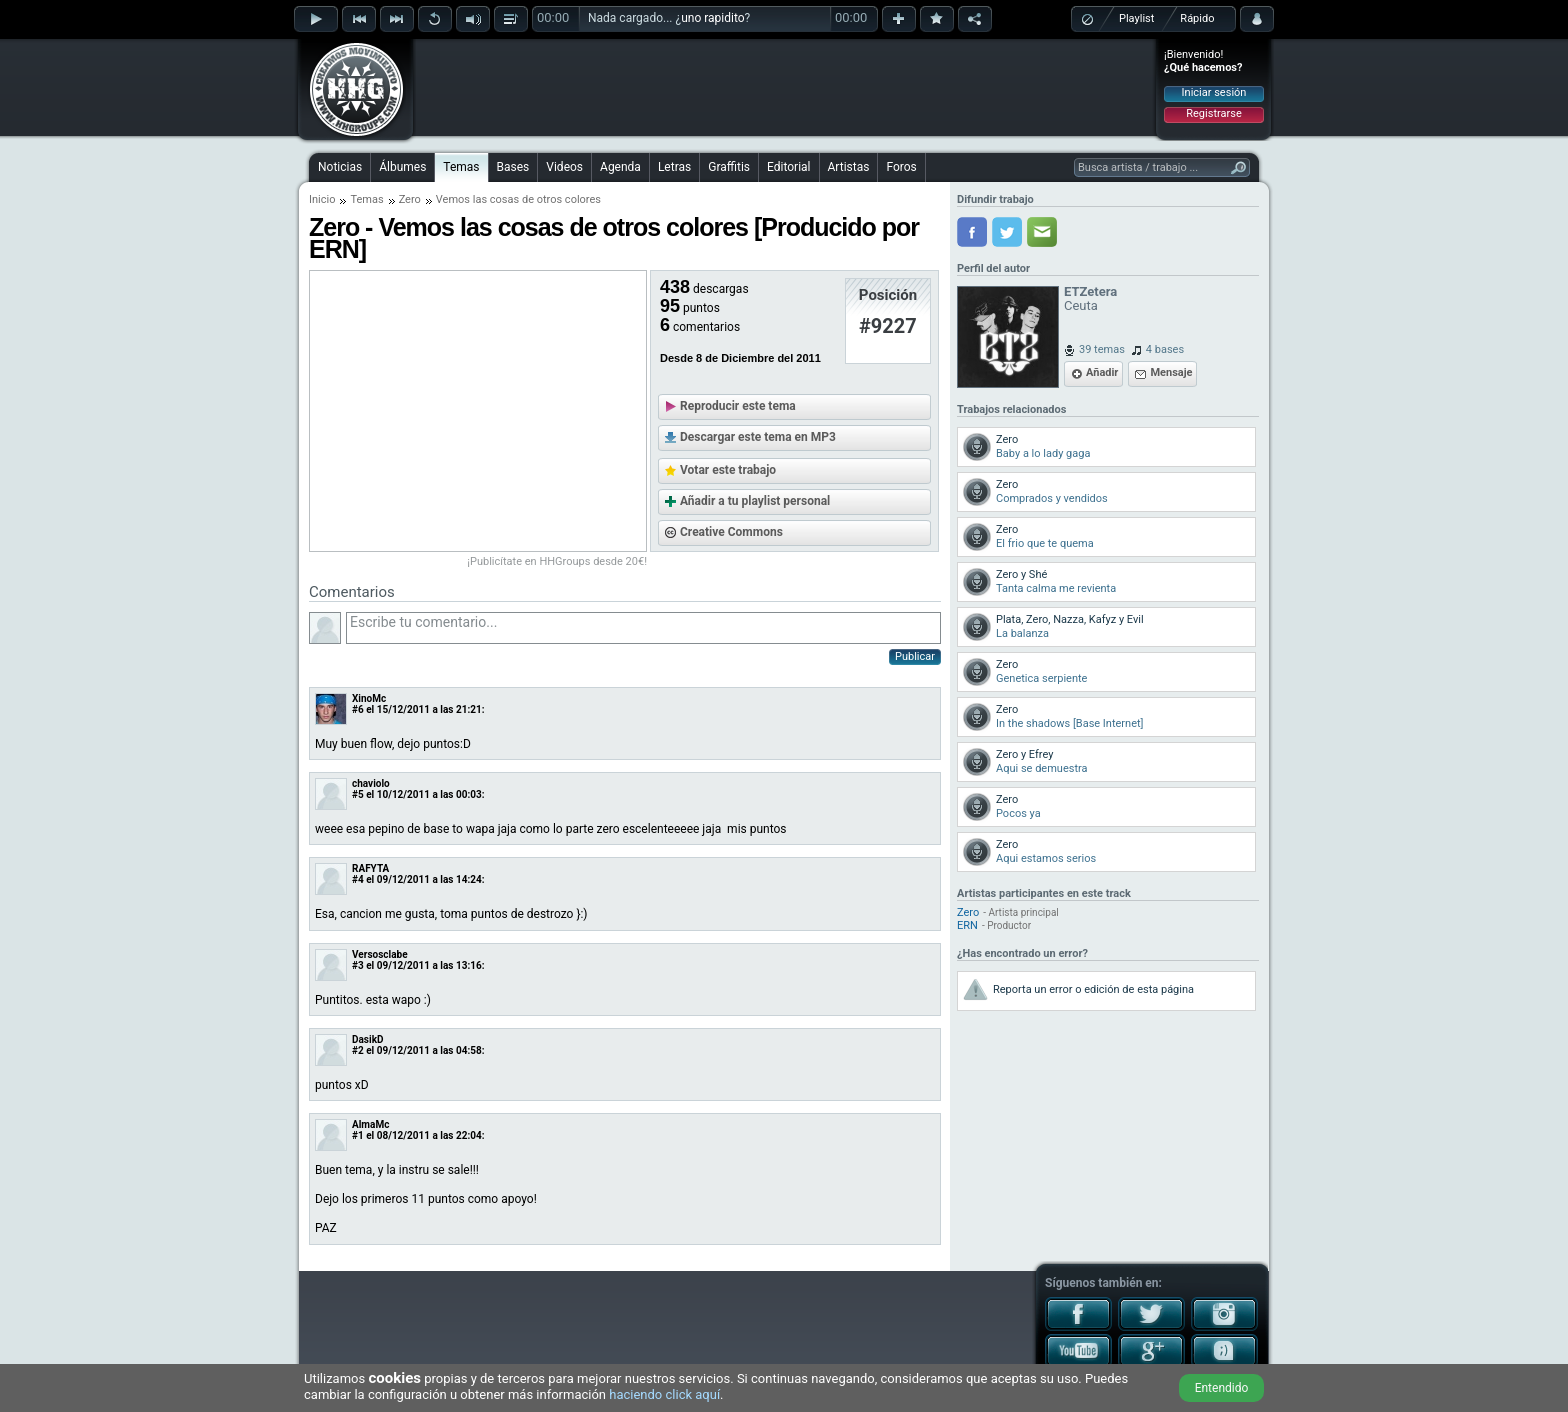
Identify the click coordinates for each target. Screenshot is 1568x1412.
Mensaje (1171, 372)
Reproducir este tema (738, 406)
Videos (564, 167)
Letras (674, 167)
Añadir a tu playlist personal (755, 501)
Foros (901, 167)
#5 (358, 794)
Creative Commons (731, 532)
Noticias (340, 167)
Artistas (849, 167)
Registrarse (1213, 113)
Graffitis (729, 167)
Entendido (1222, 1388)
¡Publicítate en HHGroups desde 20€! (557, 561)
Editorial (788, 167)
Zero (410, 199)
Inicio (322, 199)
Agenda (620, 167)
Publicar (915, 656)
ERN (967, 925)
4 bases (1165, 349)
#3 (358, 965)
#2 (358, 1050)
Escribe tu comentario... (643, 628)
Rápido (1197, 18)
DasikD (367, 1039)
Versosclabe (380, 954)
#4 (358, 879)
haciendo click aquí (664, 1394)
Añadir (1102, 372)
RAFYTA (370, 868)
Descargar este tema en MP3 (758, 437)
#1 (358, 1135)
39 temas (1102, 349)
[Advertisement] (785, 87)
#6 (358, 709)
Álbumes (402, 167)
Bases (513, 167)
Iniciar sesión (1214, 92)
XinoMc (369, 698)
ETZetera (1090, 291)
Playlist (1136, 18)
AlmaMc (370, 1124)
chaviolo (371, 783)
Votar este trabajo (728, 470)
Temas (461, 167)
